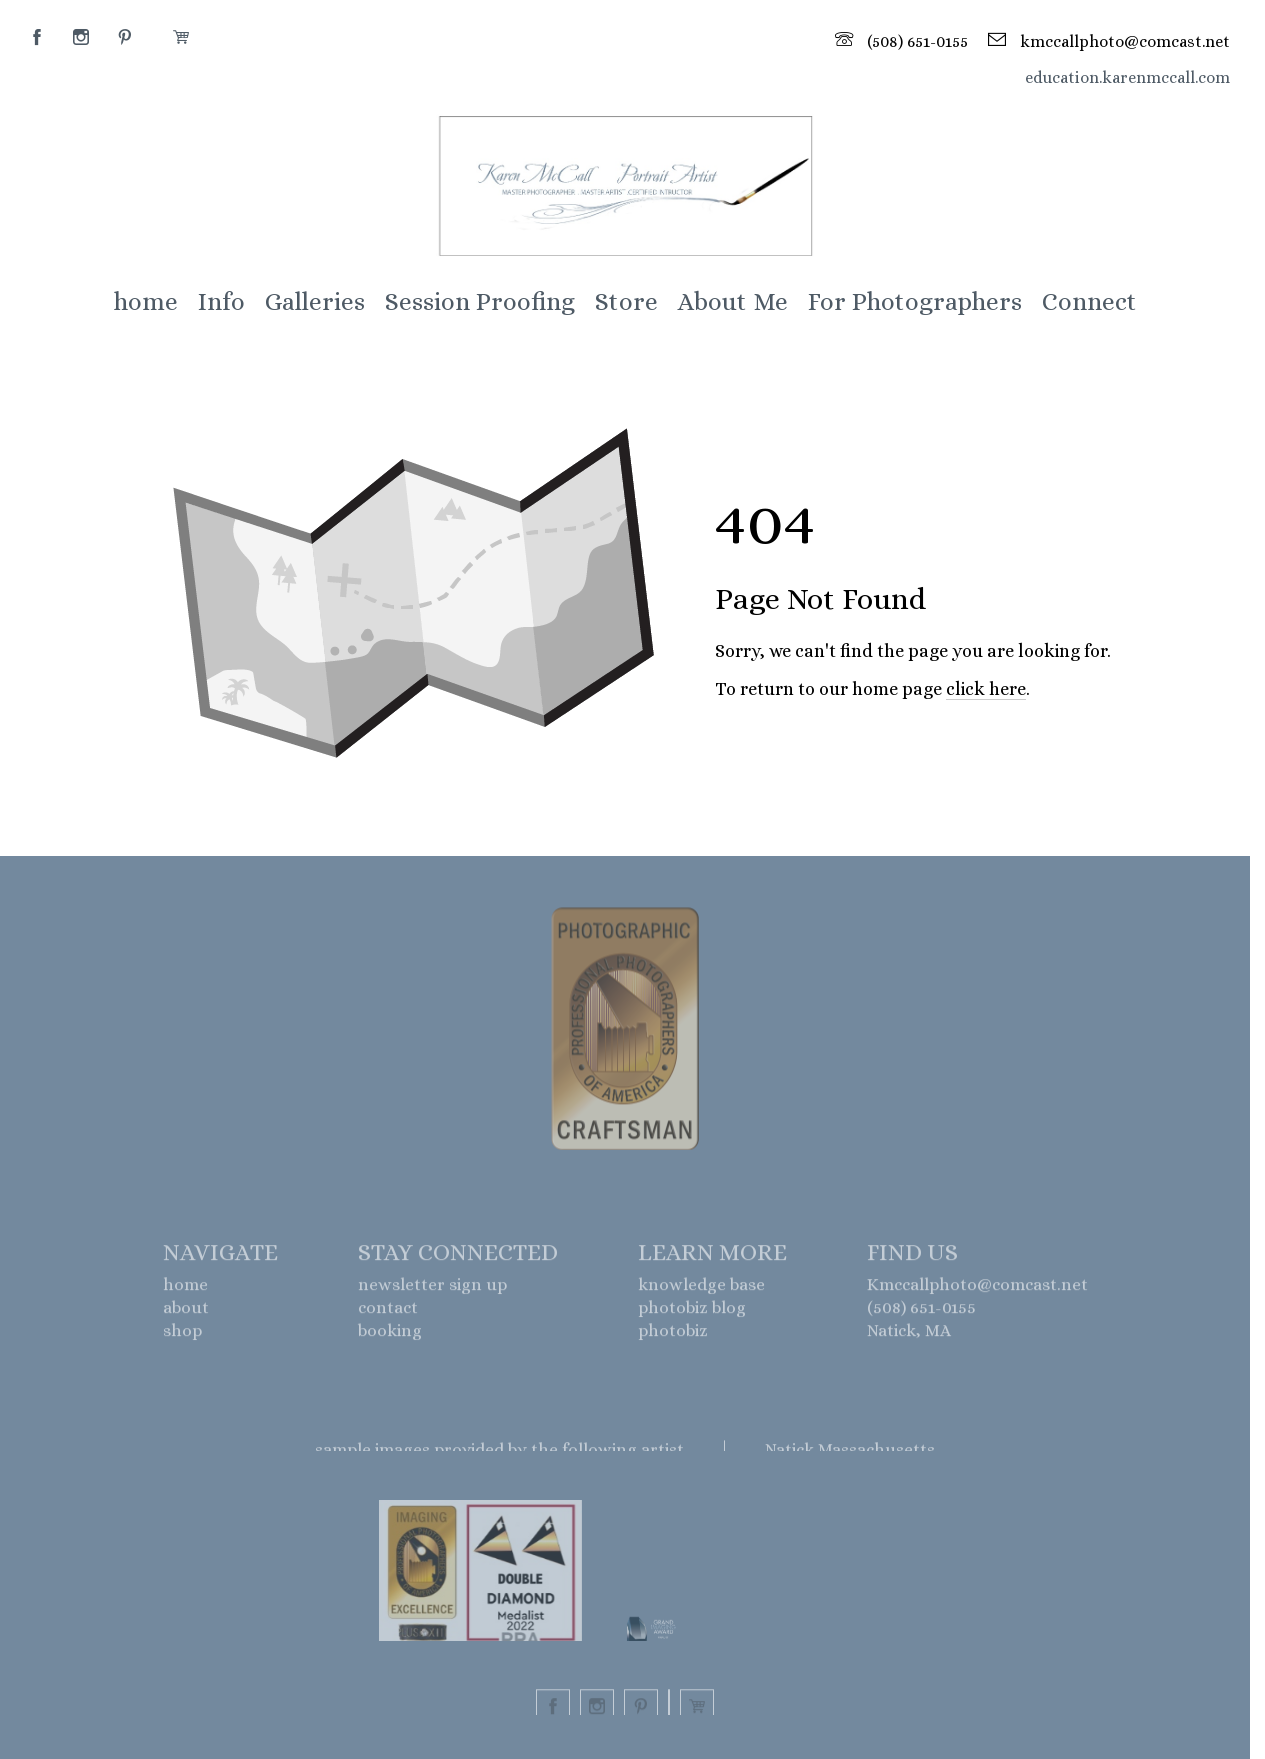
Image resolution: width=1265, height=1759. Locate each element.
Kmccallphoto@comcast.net (977, 1289)
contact (388, 1312)
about (186, 1312)
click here (986, 689)
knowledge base (701, 1289)
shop (182, 1335)
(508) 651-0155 (921, 1312)
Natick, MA (909, 1335)
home (185, 1289)
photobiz (673, 1335)
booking (390, 1335)
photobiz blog (692, 1312)
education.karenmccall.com (1127, 77)
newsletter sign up (432, 1289)
